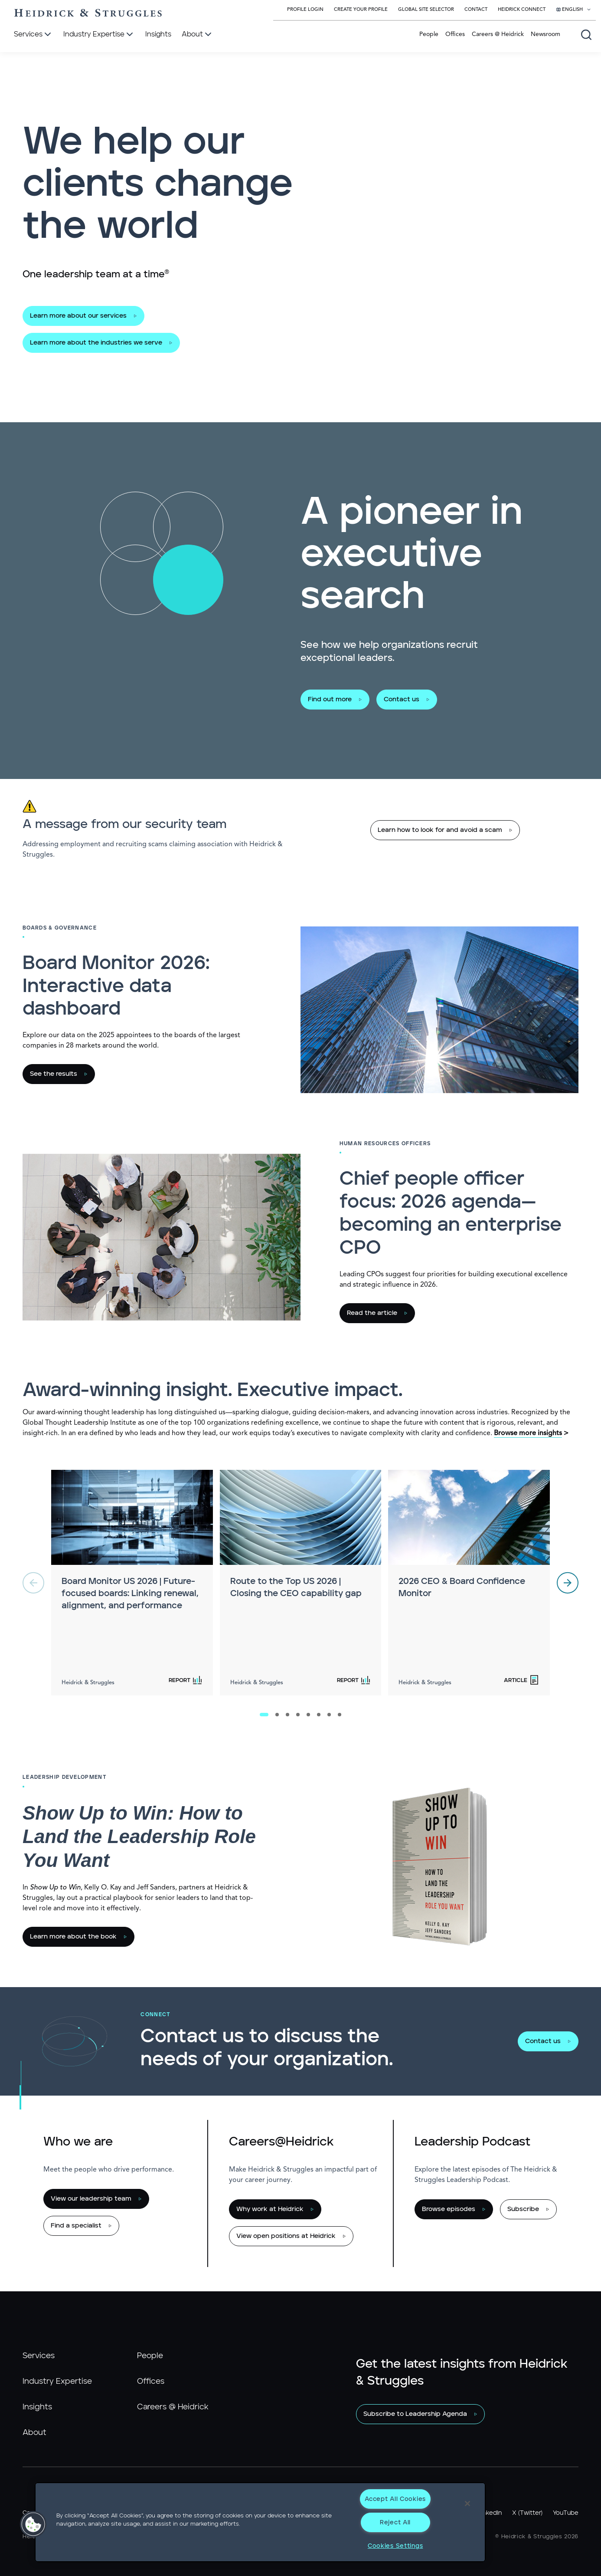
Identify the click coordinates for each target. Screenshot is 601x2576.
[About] (197, 34)
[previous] (33, 1583)
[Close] (467, 2503)
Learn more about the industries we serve (96, 342)
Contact (475, 9)
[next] (567, 1583)
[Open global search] (586, 35)
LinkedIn (490, 2513)
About (34, 2433)
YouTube (565, 2513)
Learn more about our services (78, 315)
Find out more (330, 699)
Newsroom (545, 34)
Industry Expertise (57, 2381)
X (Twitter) (527, 2513)
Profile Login (305, 9)
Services (39, 2356)
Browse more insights (528, 1433)
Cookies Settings (395, 2546)
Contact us (401, 699)
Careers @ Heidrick (498, 34)
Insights (37, 2407)
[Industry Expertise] (99, 34)
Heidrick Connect (521, 9)
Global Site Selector (426, 9)
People (428, 34)
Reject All (395, 2522)
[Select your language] (573, 10)
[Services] (33, 34)
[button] (33, 2524)
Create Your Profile (361, 9)
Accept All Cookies (395, 2499)
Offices (455, 34)
